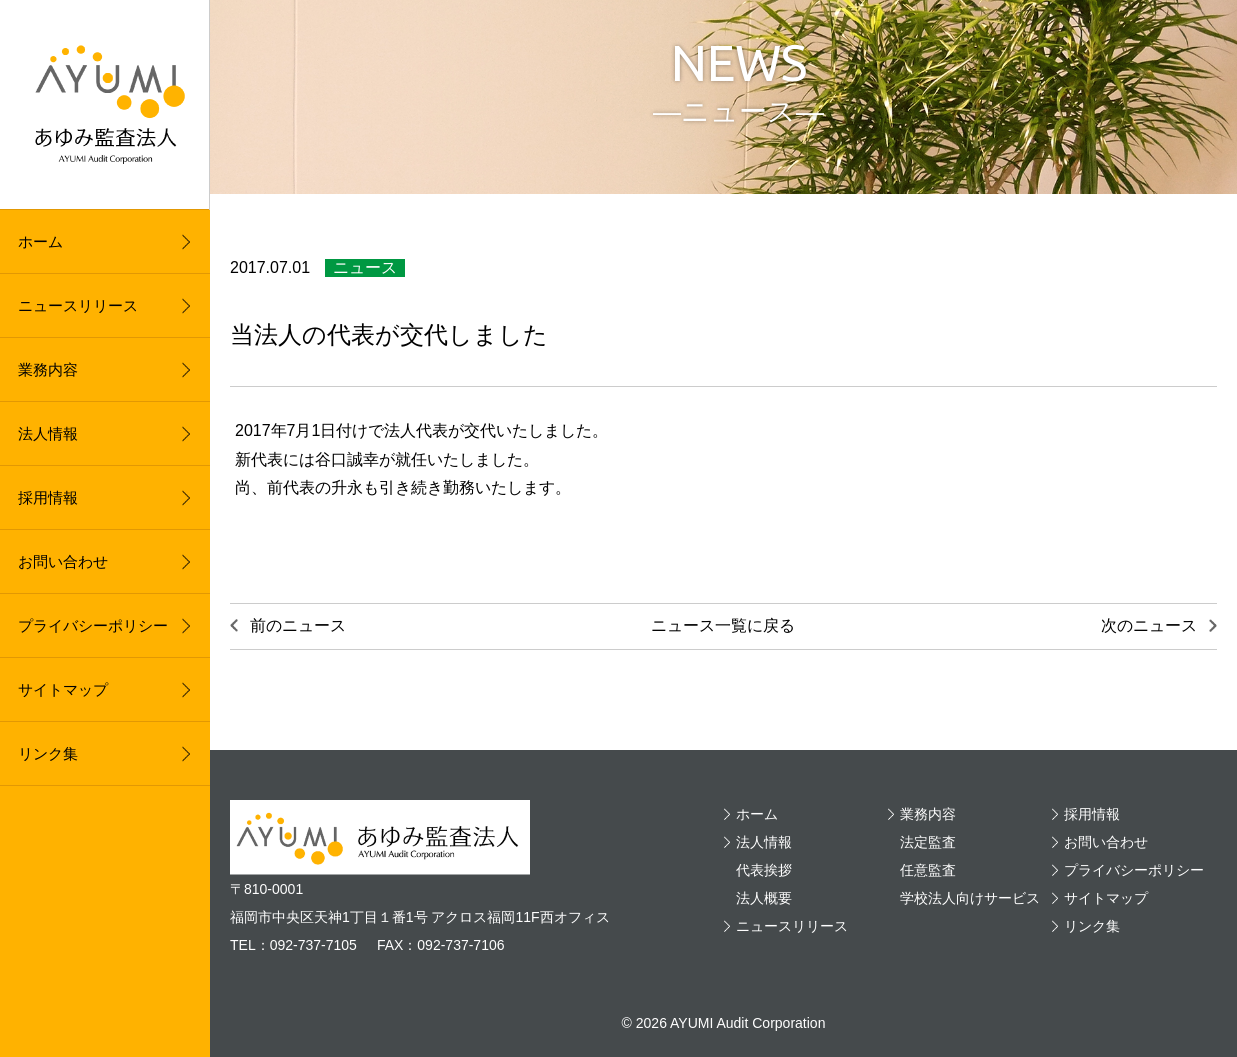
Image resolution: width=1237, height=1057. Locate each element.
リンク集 (48, 753)
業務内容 (48, 369)
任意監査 (928, 870)
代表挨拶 (764, 870)
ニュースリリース (78, 305)
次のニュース (1149, 625)
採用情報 (48, 497)
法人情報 (48, 433)
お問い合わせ (63, 561)
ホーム (40, 241)
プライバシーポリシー (93, 625)
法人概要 (764, 898)
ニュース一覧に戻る (723, 625)
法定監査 (928, 842)
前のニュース (298, 625)
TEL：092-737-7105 (293, 945)
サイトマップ (63, 689)
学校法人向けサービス (970, 898)
